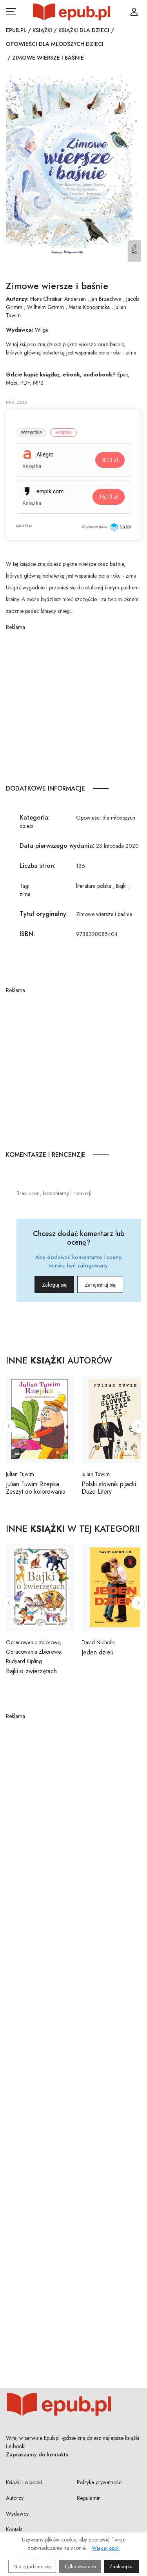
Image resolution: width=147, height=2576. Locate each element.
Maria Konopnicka (89, 307)
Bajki (121, 886)
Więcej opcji (106, 2548)
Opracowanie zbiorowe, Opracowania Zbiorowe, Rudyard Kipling (34, 1651)
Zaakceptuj (121, 2566)
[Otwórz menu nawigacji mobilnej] (11, 11)
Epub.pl (16, 30)
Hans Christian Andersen (58, 299)
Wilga (42, 330)
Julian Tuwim (20, 1474)
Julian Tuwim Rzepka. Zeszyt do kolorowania (35, 1488)
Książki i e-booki (24, 2482)
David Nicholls (98, 1642)
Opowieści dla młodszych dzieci (54, 44)
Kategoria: (35, 817)
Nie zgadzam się (32, 2566)
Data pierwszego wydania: (57, 845)
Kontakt (14, 2529)
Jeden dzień (97, 1652)
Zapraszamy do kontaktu (37, 2454)
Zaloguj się (54, 1285)
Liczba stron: (38, 865)
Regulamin (89, 2498)
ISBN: (27, 934)
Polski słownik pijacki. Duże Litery (110, 1488)
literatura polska (93, 886)
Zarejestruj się (100, 1285)
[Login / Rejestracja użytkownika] (134, 11)
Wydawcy (17, 2514)
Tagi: (25, 886)
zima (25, 894)
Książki (42, 30)
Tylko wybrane (80, 2566)
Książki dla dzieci (83, 30)
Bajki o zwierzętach (31, 1671)
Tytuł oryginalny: (44, 914)
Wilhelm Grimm (45, 307)
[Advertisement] (73, 704)
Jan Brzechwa (106, 299)
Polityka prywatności (100, 2482)
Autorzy (15, 2498)
